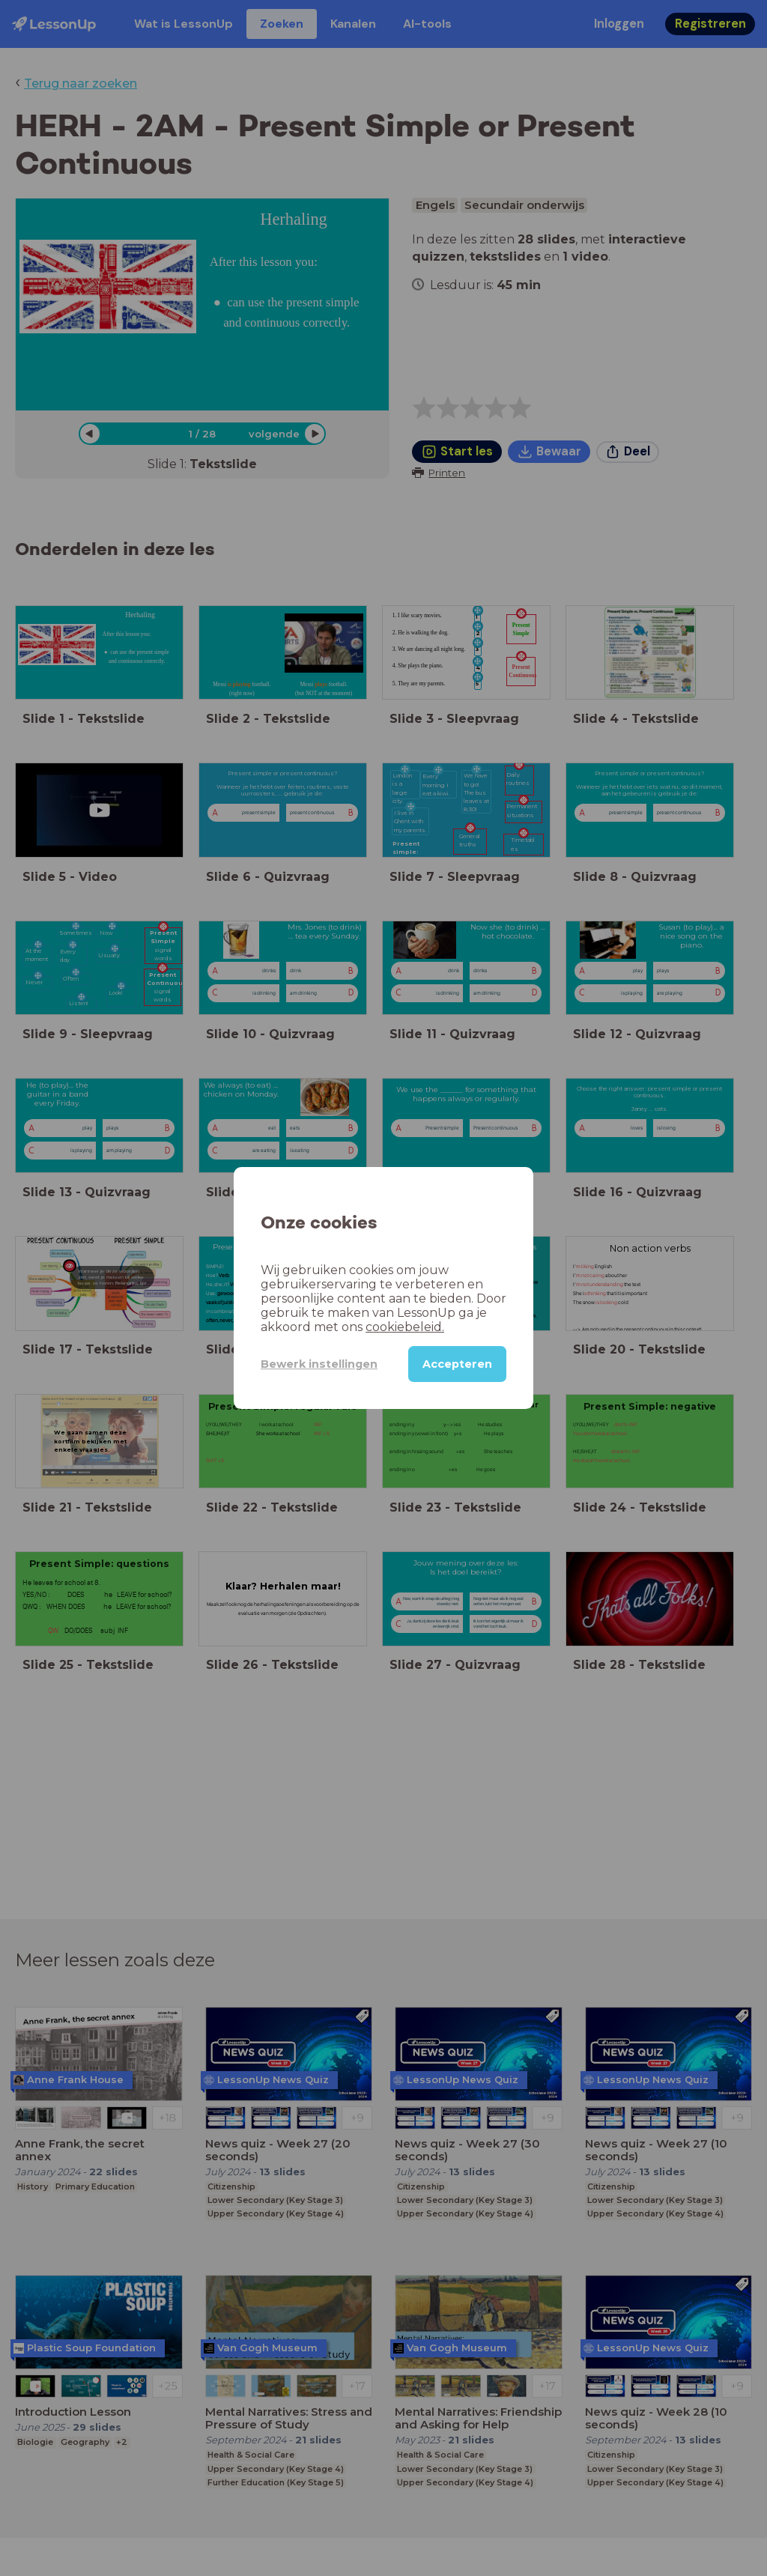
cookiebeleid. (405, 1327)
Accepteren (457, 1364)
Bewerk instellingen (319, 1364)
